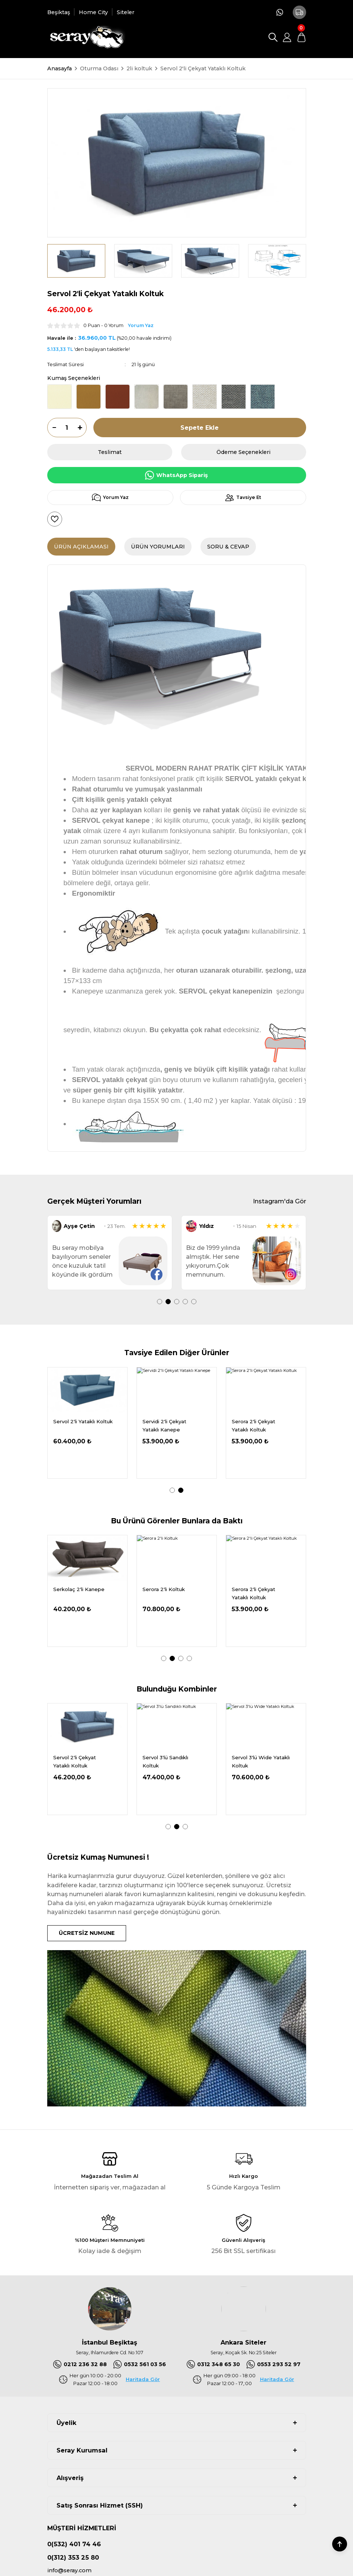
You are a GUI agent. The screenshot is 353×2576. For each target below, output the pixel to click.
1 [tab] (159, 1301)
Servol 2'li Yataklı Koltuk (172, 1758)
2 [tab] (168, 1301)
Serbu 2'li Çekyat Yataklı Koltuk (253, 1425)
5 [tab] (193, 1301)
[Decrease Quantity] (51, 427)
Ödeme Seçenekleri (243, 452)
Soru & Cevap (228, 546)
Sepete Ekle (199, 427)
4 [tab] (185, 1301)
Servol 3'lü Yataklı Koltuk (253, 1762)
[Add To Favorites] (54, 519)
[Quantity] (67, 427)
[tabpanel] (110, 1252)
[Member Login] (287, 37)
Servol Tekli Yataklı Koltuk (76, 1762)
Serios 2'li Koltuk (163, 1590)
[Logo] (86, 37)
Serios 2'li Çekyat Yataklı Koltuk (253, 1593)
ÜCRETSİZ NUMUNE (87, 1933)
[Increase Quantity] (82, 427)
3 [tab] (176, 1301)
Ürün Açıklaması (81, 546)
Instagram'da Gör (279, 1201)
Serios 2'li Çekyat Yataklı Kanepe (163, 1425)
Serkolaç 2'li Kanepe (79, 1421)
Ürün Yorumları (158, 546)
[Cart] (301, 37)
